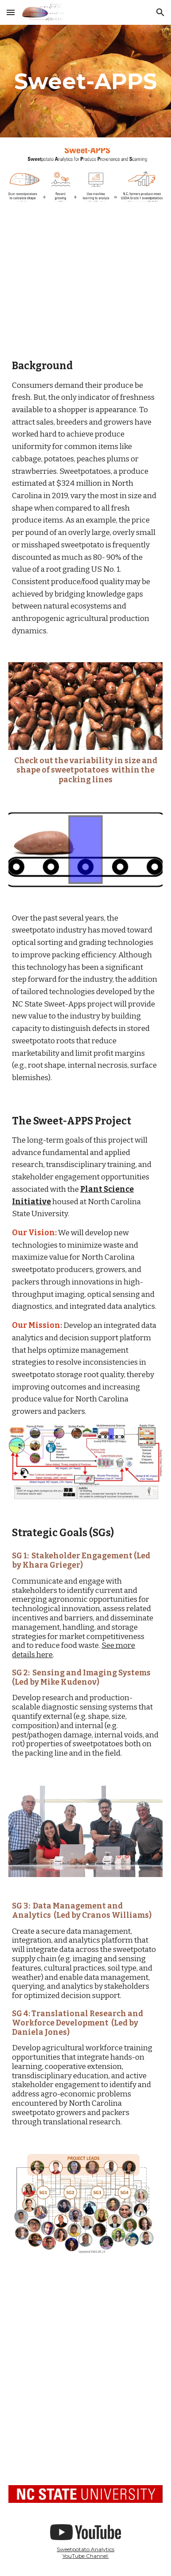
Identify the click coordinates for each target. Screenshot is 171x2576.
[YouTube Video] (85, 279)
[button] (10, 12)
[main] (85, 81)
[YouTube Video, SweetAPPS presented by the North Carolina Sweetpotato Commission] (85, 2322)
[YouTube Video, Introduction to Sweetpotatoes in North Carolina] (85, 2426)
